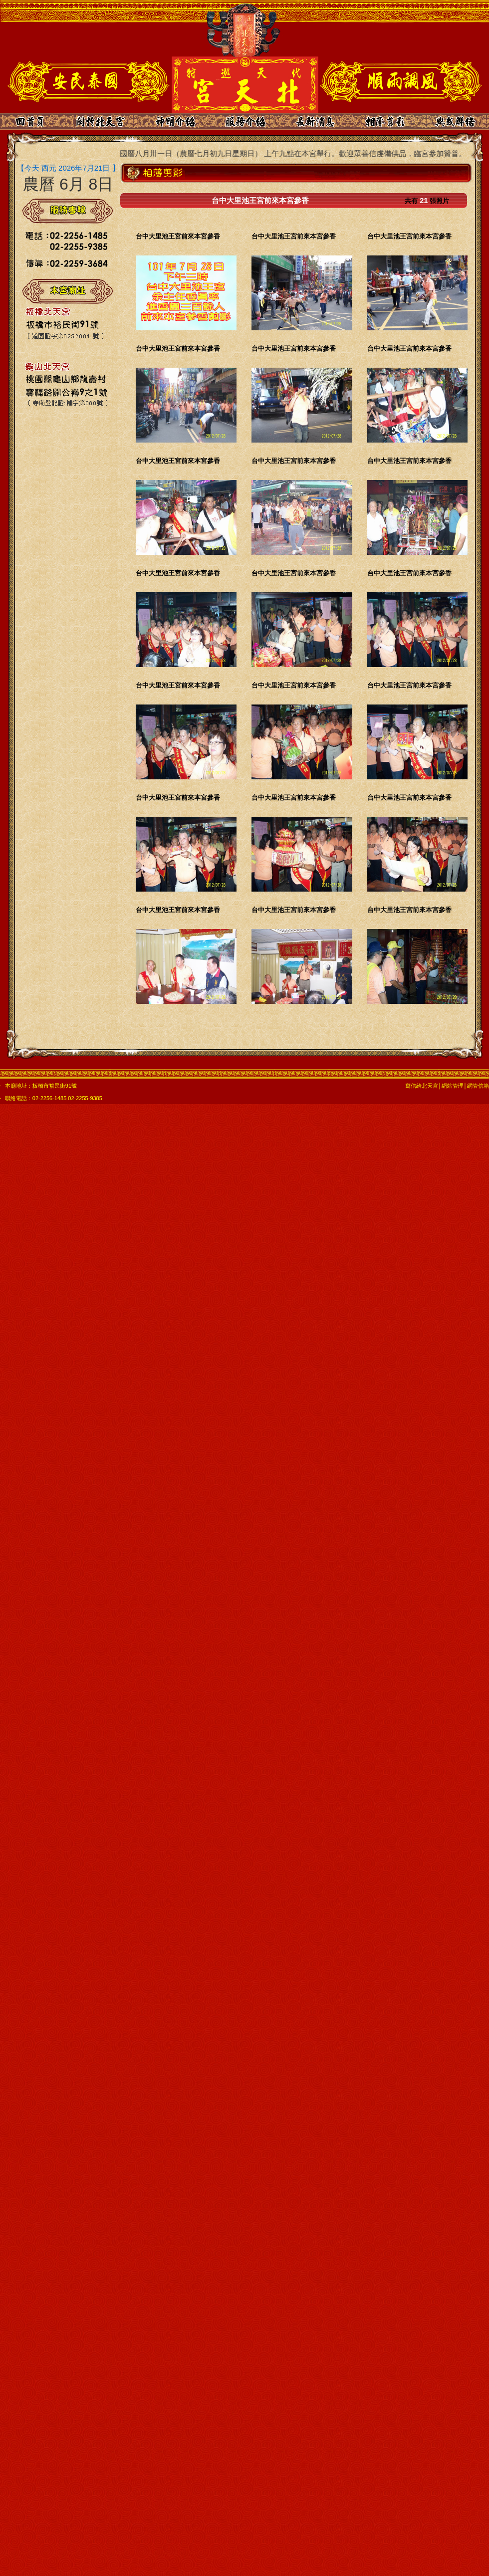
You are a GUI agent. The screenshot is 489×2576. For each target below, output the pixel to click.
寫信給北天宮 (421, 1086)
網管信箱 (478, 1086)
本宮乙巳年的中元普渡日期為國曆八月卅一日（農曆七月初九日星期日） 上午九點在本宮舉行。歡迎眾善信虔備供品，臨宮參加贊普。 (248, 153)
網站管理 (453, 1086)
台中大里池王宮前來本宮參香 (178, 236)
